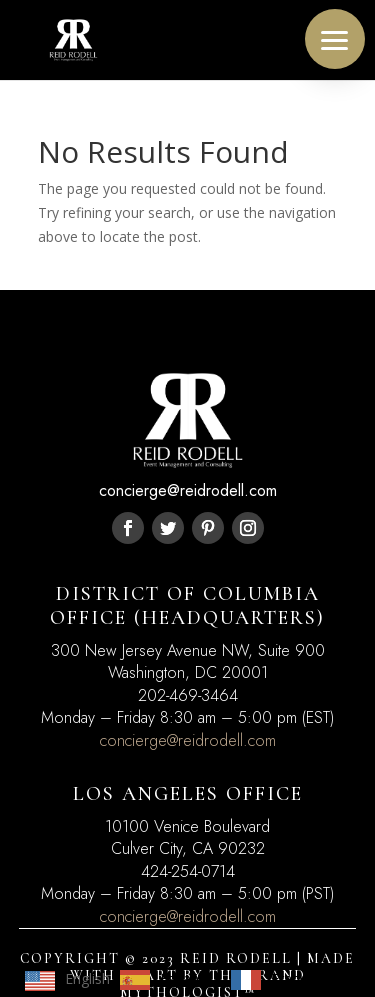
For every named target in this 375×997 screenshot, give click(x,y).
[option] (165, 980)
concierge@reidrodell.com (188, 740)
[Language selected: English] (180, 979)
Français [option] (298, 978)
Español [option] (185, 978)
